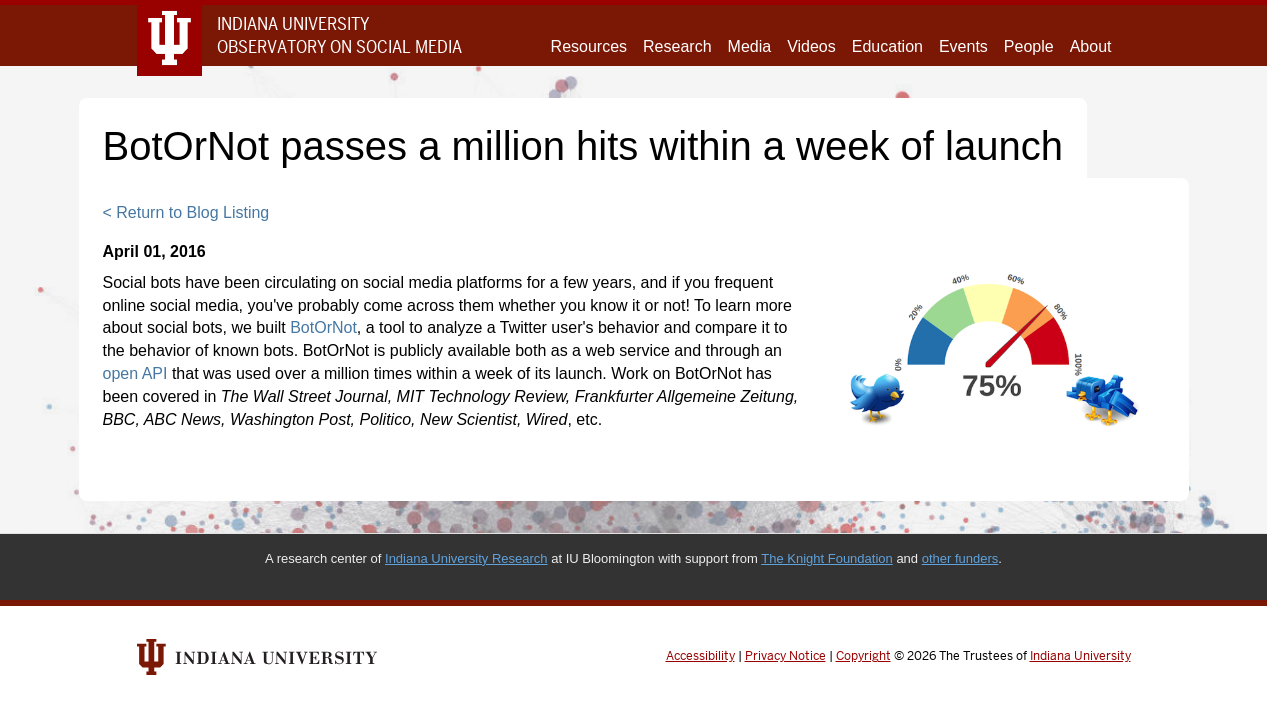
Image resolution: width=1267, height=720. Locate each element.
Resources (589, 46)
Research (677, 46)
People (1029, 46)
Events (963, 46)
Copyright (863, 656)
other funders (960, 558)
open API (135, 373)
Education (887, 46)
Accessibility (700, 656)
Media (750, 46)
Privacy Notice (785, 656)
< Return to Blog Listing (186, 212)
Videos (811, 46)
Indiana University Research (466, 558)
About (1091, 46)
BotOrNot (323, 327)
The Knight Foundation (827, 558)
